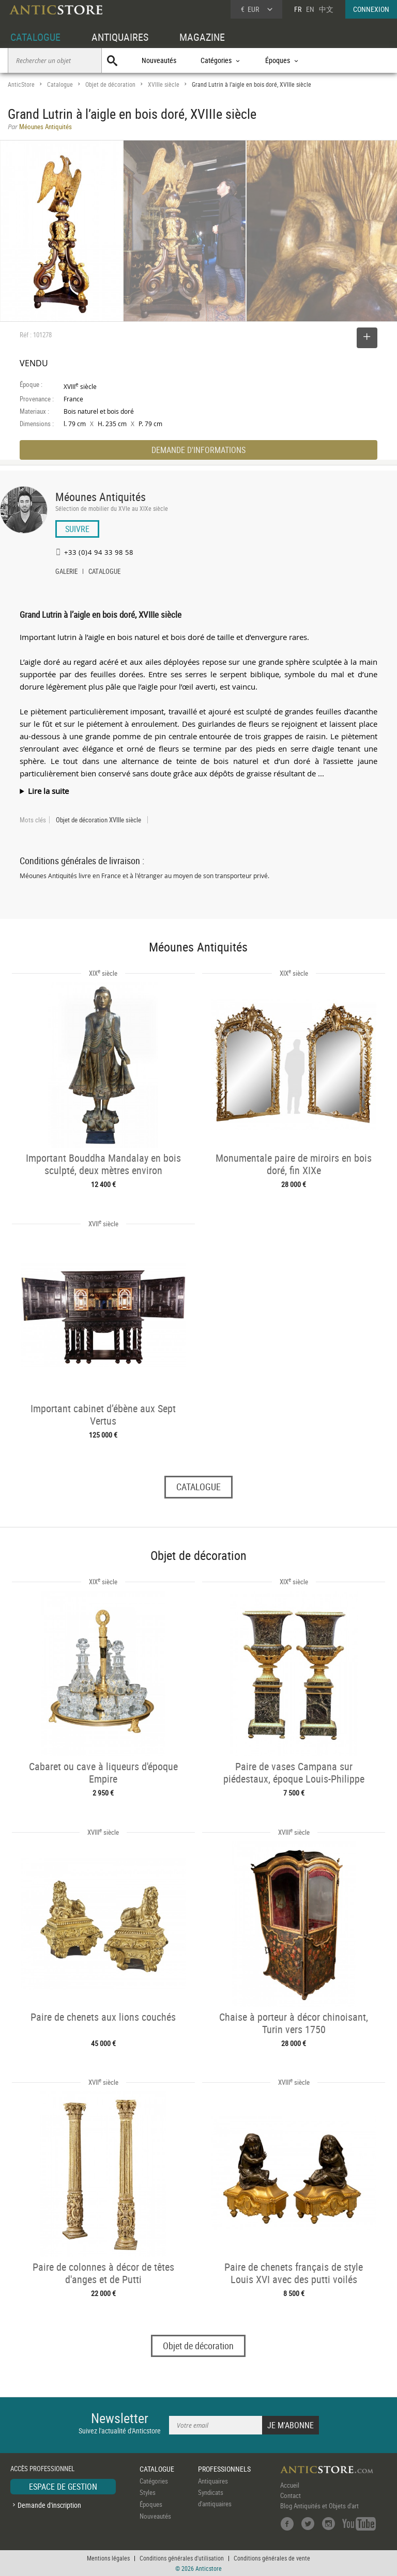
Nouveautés (159, 60)
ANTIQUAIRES (119, 37)
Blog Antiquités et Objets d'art (319, 2505)
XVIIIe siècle (163, 84)
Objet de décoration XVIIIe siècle (98, 819)
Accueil (289, 2485)
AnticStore (21, 84)
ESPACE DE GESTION (63, 2486)
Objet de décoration (110, 84)
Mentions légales (108, 2558)
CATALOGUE (35, 37)
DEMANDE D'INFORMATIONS (198, 450)
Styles (148, 2492)
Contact (290, 2495)
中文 (326, 9)
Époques (151, 2504)
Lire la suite (48, 791)
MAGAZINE (202, 37)
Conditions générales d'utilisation (182, 2558)
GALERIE (66, 572)
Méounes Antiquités (100, 496)
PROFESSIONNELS (224, 2469)
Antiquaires (213, 2481)
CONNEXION (371, 9)
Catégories (154, 2481)
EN (310, 9)
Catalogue (60, 84)
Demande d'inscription (49, 2505)
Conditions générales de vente (272, 2558)
